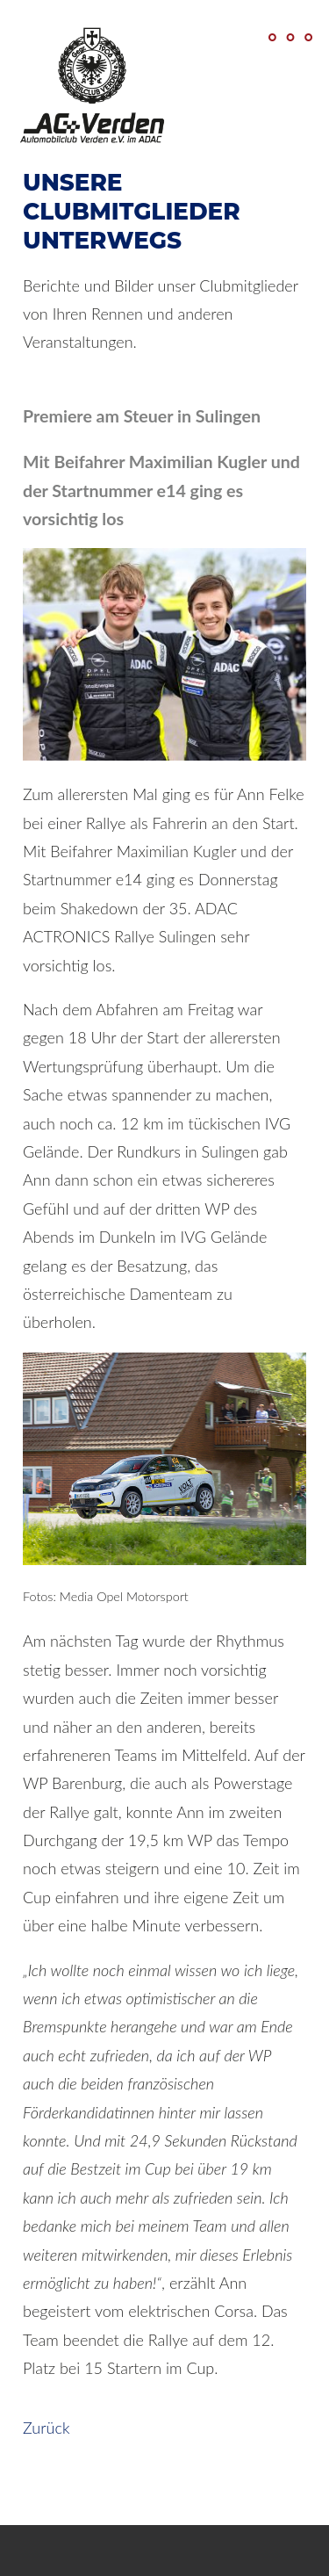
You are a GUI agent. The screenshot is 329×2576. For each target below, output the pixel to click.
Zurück (46, 2427)
